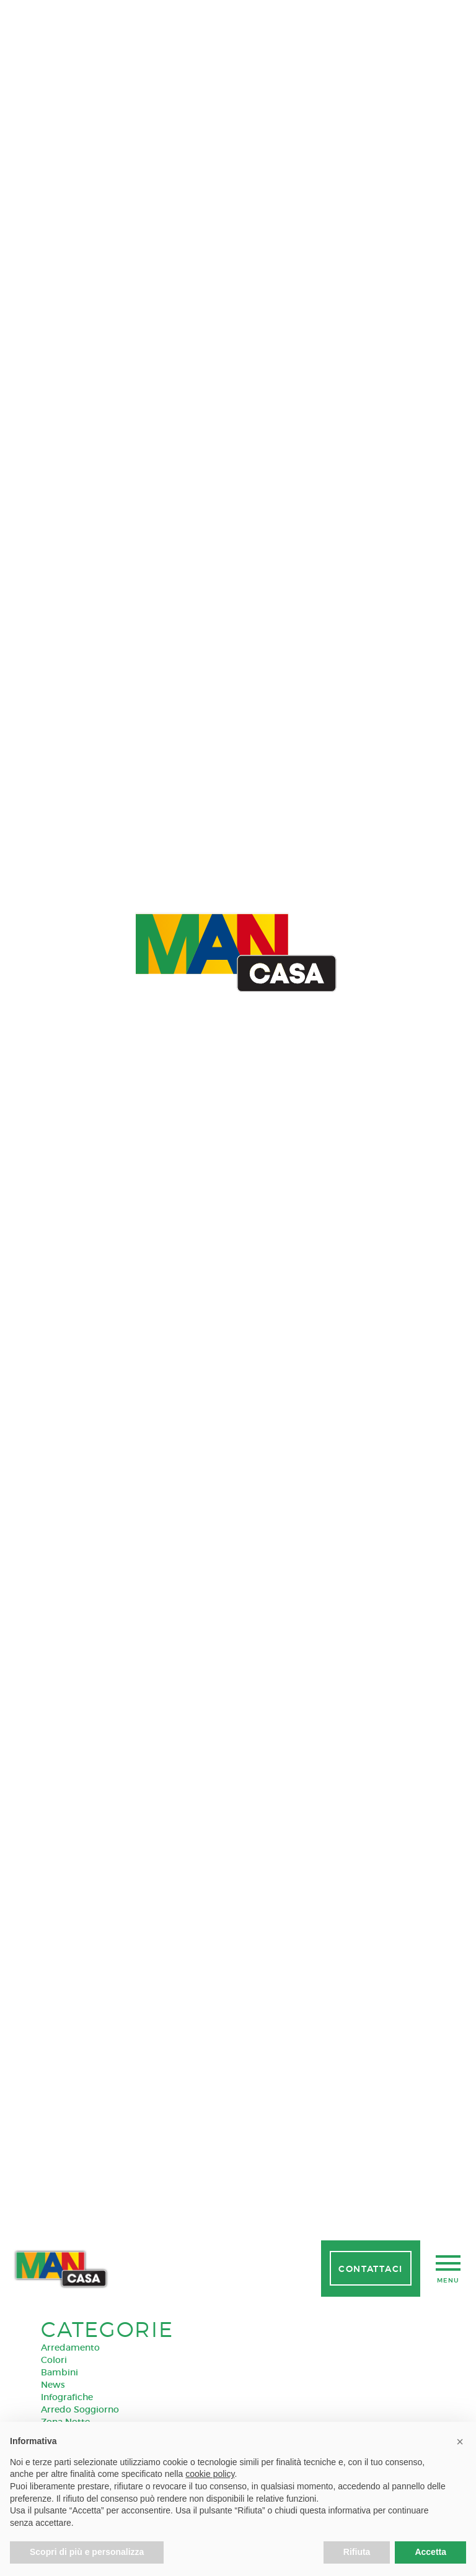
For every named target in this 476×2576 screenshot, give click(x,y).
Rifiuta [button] (357, 2552)
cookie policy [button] (209, 2474)
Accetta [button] (430, 2552)
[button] (460, 2442)
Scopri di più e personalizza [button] (87, 2552)
